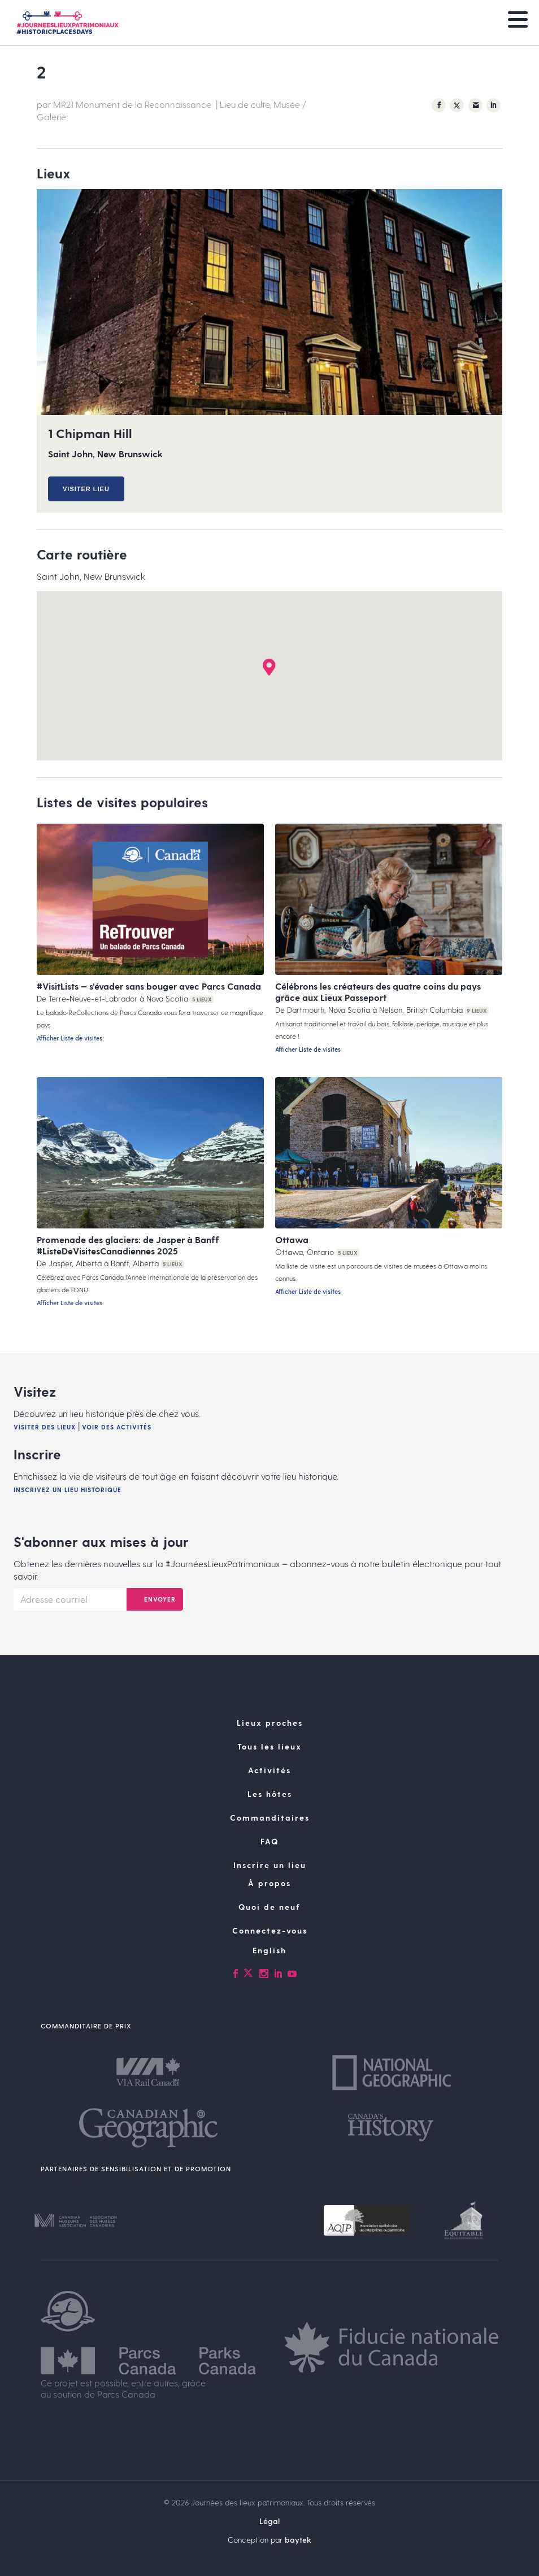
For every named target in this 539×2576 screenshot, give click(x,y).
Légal (269, 2521)
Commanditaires (270, 1817)
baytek (298, 2539)
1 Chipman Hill (90, 433)
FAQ (269, 1841)
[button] (269, 667)
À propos (269, 1883)
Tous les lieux (269, 1746)
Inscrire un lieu (269, 1865)
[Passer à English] (269, 1950)
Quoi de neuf (269, 1907)
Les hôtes (269, 1794)
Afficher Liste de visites (69, 1038)
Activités (269, 1770)
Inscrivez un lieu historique (67, 1489)
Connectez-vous (269, 1930)
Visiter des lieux (45, 1427)
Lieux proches (270, 1722)
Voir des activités (116, 1427)
